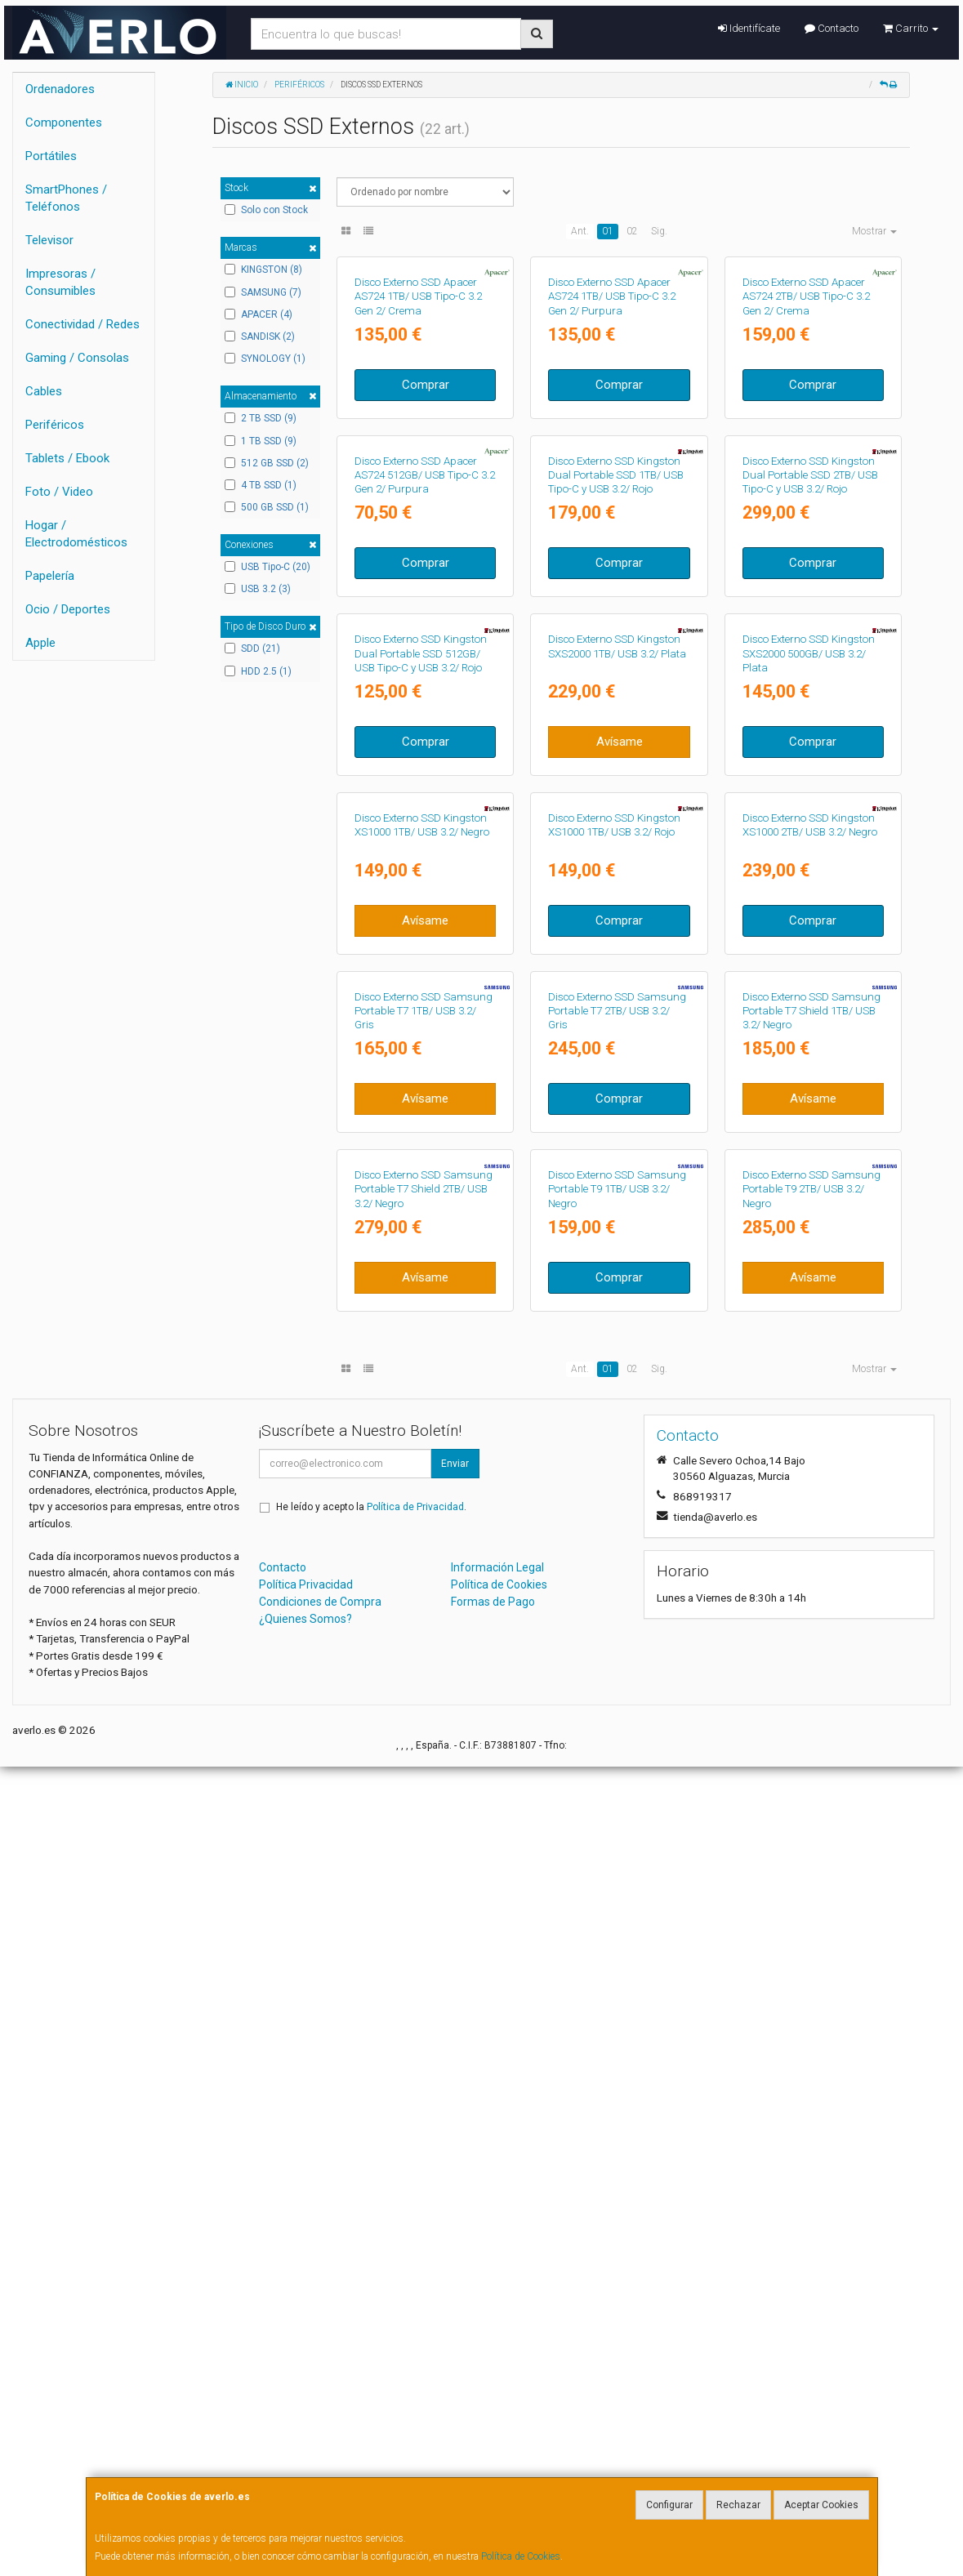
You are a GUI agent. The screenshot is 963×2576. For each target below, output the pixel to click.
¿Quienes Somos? (305, 2427)
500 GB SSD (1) (267, 507)
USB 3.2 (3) (258, 589)
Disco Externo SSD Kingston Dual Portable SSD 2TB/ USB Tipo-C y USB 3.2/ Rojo (810, 744)
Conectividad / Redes (82, 324)
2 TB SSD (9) (260, 418)
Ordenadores (60, 89)
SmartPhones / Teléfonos (66, 198)
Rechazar (738, 2505)
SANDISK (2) (260, 336)
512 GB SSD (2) (267, 463)
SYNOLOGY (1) (265, 358)
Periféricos (54, 424)
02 (632, 231)
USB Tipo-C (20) (267, 567)
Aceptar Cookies (821, 2505)
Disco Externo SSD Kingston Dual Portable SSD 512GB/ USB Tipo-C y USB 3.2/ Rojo (420, 1058)
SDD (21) (252, 648)
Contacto (831, 28)
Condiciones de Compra (320, 2410)
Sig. (659, 231)
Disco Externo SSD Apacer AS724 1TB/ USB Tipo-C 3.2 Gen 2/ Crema (418, 431)
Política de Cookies (520, 2556)
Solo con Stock (266, 210)
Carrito (910, 28)
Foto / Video (59, 491)
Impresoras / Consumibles (60, 282)
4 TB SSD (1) (260, 485)
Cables (43, 391)
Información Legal (497, 2375)
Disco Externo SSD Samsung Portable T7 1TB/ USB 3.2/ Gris (423, 1685)
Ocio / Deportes (67, 609)
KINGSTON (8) (263, 269)
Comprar (425, 519)
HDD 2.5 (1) (258, 671)
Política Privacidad (306, 2393)
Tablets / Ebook (67, 458)
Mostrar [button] (874, 231)
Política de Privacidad (415, 2315)
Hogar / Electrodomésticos (76, 534)
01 (607, 231)
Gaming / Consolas (77, 357)
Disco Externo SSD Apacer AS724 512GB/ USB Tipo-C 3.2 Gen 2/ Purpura (424, 744)
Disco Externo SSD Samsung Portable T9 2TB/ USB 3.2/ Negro (811, 1998)
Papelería (49, 575)
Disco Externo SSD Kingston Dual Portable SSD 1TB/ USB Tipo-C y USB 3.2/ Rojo (616, 744)
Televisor (49, 240)
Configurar (669, 2505)
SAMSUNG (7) (263, 292)
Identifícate (749, 28)
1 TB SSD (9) (260, 441)
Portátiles (51, 156)
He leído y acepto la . (371, 2315)
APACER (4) (258, 314)
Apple (40, 642)
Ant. (580, 231)
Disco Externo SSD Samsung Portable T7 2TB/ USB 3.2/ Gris (617, 1685)
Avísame (619, 1146)
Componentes (63, 122)
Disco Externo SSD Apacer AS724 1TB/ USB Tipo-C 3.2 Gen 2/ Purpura (611, 431)
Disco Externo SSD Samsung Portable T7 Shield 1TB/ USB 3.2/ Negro (811, 1685)
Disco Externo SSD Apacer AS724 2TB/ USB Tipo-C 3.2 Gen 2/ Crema (806, 431)
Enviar (455, 2272)
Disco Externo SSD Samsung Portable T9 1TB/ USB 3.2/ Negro (617, 1998)
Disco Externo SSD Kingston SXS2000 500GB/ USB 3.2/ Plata (808, 1058)
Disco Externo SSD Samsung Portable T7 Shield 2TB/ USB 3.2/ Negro (423, 1998)
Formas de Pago (493, 2410)
